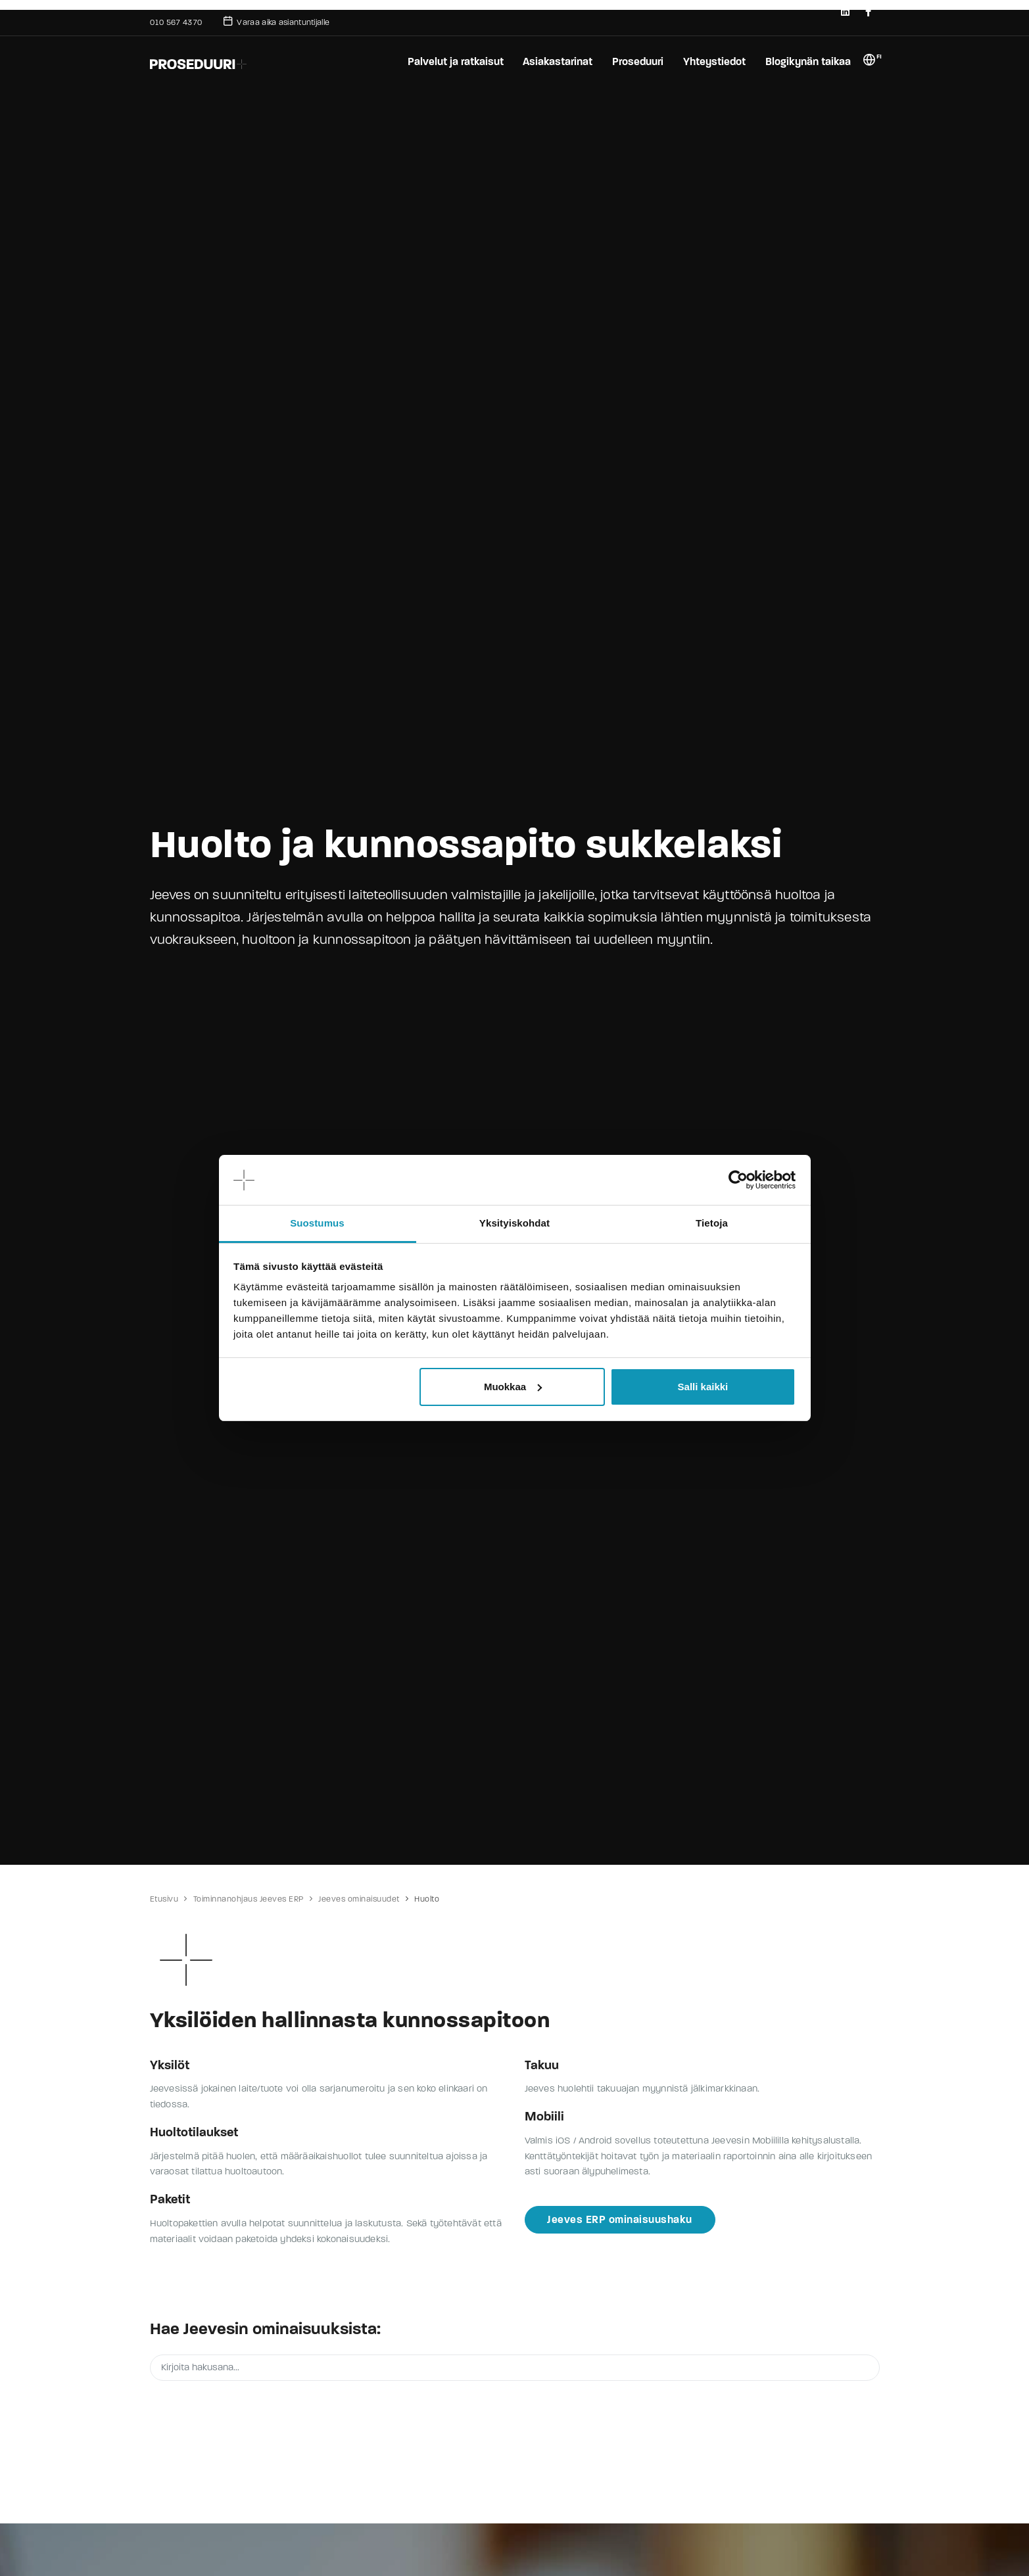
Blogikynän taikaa (808, 61)
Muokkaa (513, 1386)
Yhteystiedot (714, 61)
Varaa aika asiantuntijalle (276, 21)
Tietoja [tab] (712, 1223)
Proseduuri (637, 61)
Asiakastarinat (556, 61)
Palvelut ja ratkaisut (454, 61)
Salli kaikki (703, 1386)
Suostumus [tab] (317, 1223)
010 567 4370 (176, 22)
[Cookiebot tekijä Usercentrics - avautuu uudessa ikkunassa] (738, 1180)
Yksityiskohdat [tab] (514, 1223)
